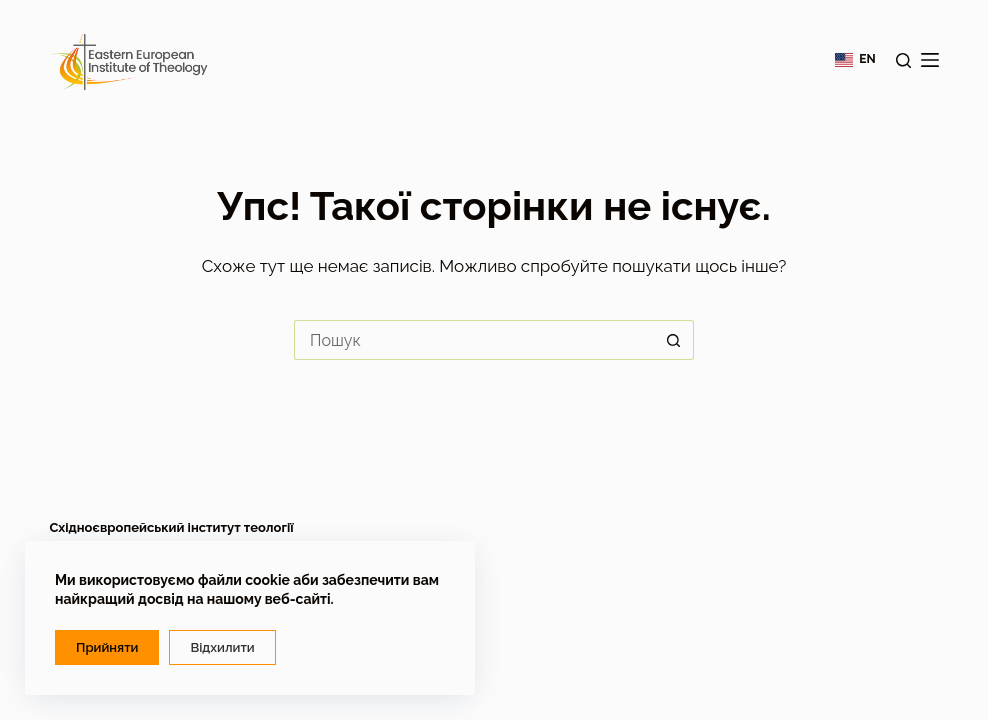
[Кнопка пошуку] (674, 340)
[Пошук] (903, 60)
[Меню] (930, 60)
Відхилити (222, 647)
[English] (855, 60)
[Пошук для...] (474, 340)
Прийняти (107, 647)
